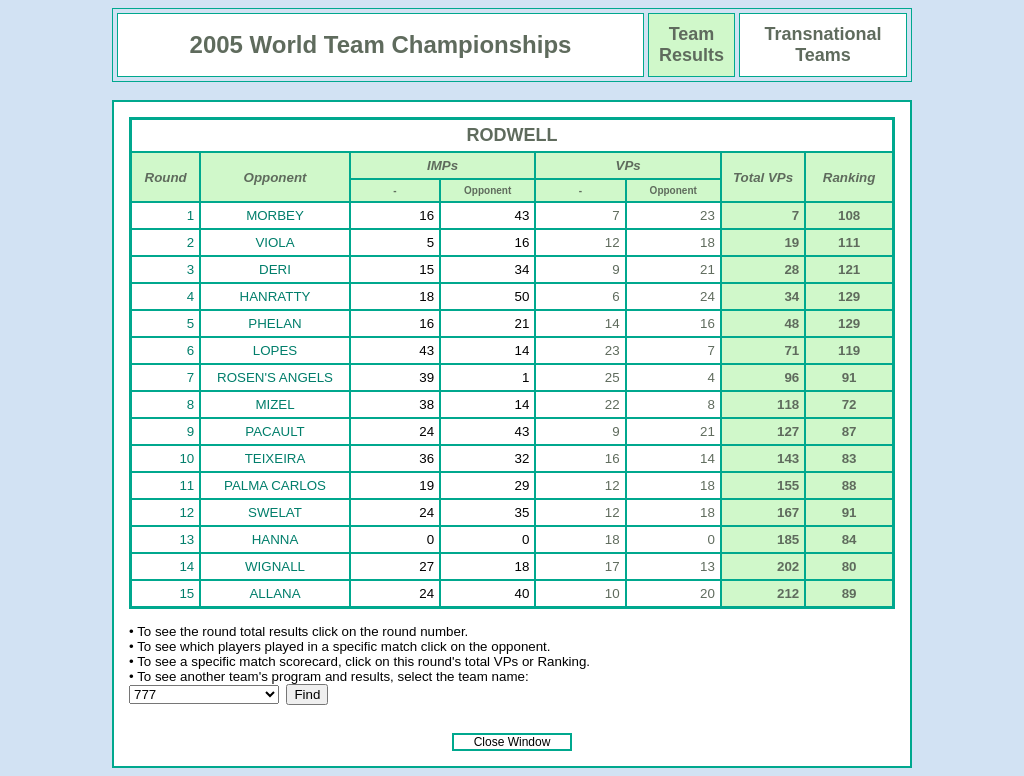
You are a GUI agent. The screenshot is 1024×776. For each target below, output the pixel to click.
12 (186, 512)
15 (186, 593)
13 (186, 539)
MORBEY (275, 215)
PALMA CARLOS (275, 485)
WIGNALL (275, 566)
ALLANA (274, 593)
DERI (275, 269)
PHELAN (274, 323)
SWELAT (275, 512)
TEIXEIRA (275, 458)
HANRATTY (275, 296)
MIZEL (274, 404)
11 (186, 485)
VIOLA (274, 242)
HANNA (275, 539)
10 (186, 458)
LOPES (275, 350)
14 (186, 566)
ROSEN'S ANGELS (275, 377)
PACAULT (275, 431)
